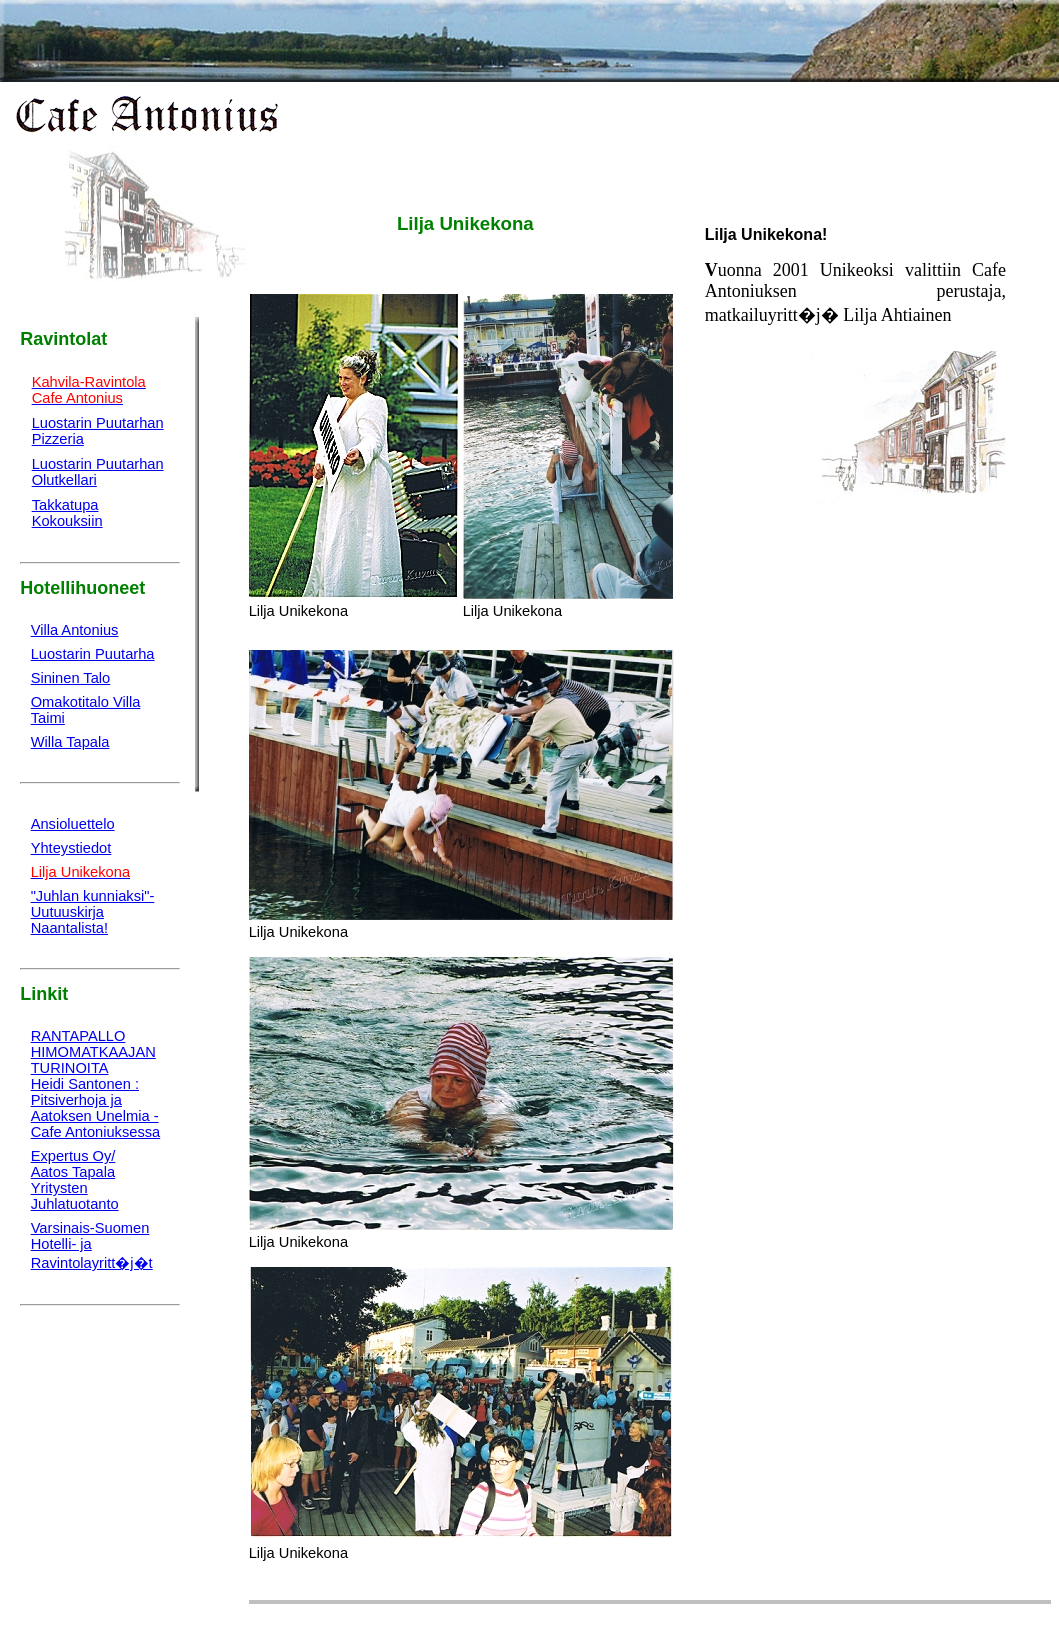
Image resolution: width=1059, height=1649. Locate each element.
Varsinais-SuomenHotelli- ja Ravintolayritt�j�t (92, 1245)
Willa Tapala (70, 742)
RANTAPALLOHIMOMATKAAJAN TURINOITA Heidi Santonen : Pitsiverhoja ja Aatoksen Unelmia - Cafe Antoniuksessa (96, 1084)
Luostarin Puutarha (93, 654)
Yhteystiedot (71, 848)
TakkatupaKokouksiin (67, 513)
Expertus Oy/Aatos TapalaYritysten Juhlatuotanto (75, 1180)
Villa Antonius (75, 630)
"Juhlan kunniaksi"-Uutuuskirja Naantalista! (93, 912)
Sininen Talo (71, 678)
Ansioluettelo (73, 824)
